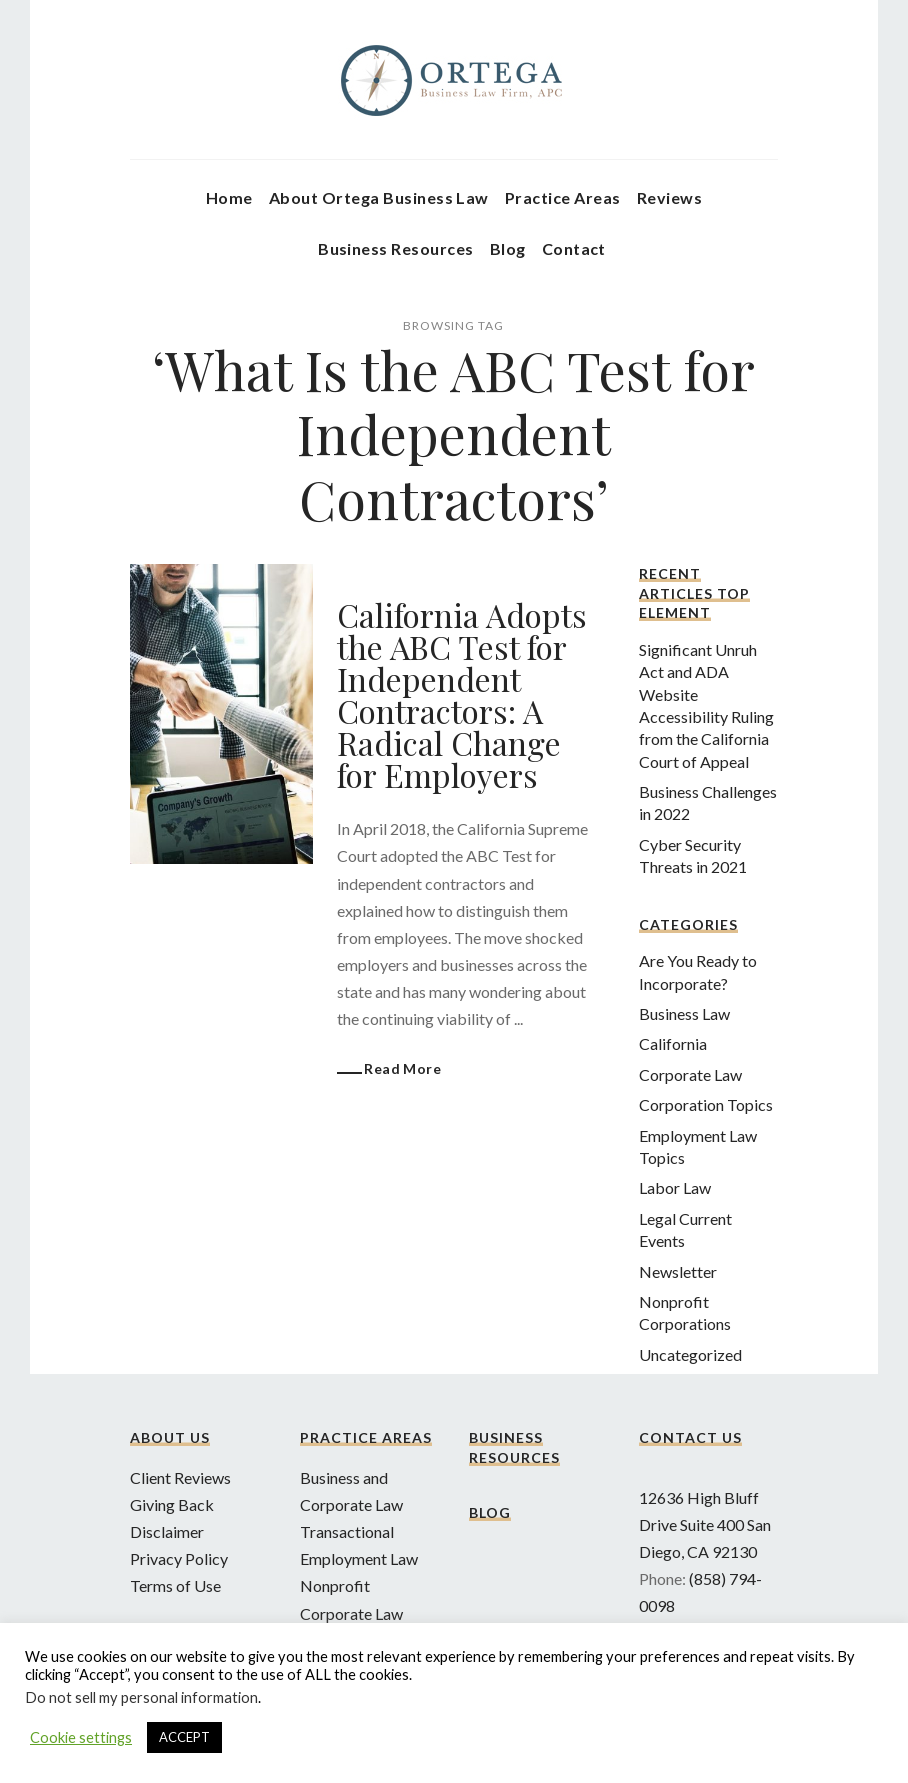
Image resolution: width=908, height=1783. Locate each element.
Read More (402, 1068)
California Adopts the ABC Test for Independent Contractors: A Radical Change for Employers (462, 694)
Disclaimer (167, 1531)
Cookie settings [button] (81, 1737)
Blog (508, 248)
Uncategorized (690, 1354)
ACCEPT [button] (184, 1737)
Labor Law (675, 1187)
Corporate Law (690, 1074)
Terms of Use (175, 1585)
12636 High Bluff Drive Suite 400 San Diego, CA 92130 (705, 1524)
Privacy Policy (179, 1558)
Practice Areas (563, 197)
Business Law (684, 1013)
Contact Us (690, 1437)
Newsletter (678, 1271)
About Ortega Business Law (379, 197)
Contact (574, 248)
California (673, 1043)
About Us (170, 1437)
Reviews (669, 197)
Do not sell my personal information (141, 1697)
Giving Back (172, 1504)
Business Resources (396, 248)
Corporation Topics (706, 1104)
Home (229, 197)
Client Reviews (180, 1477)
